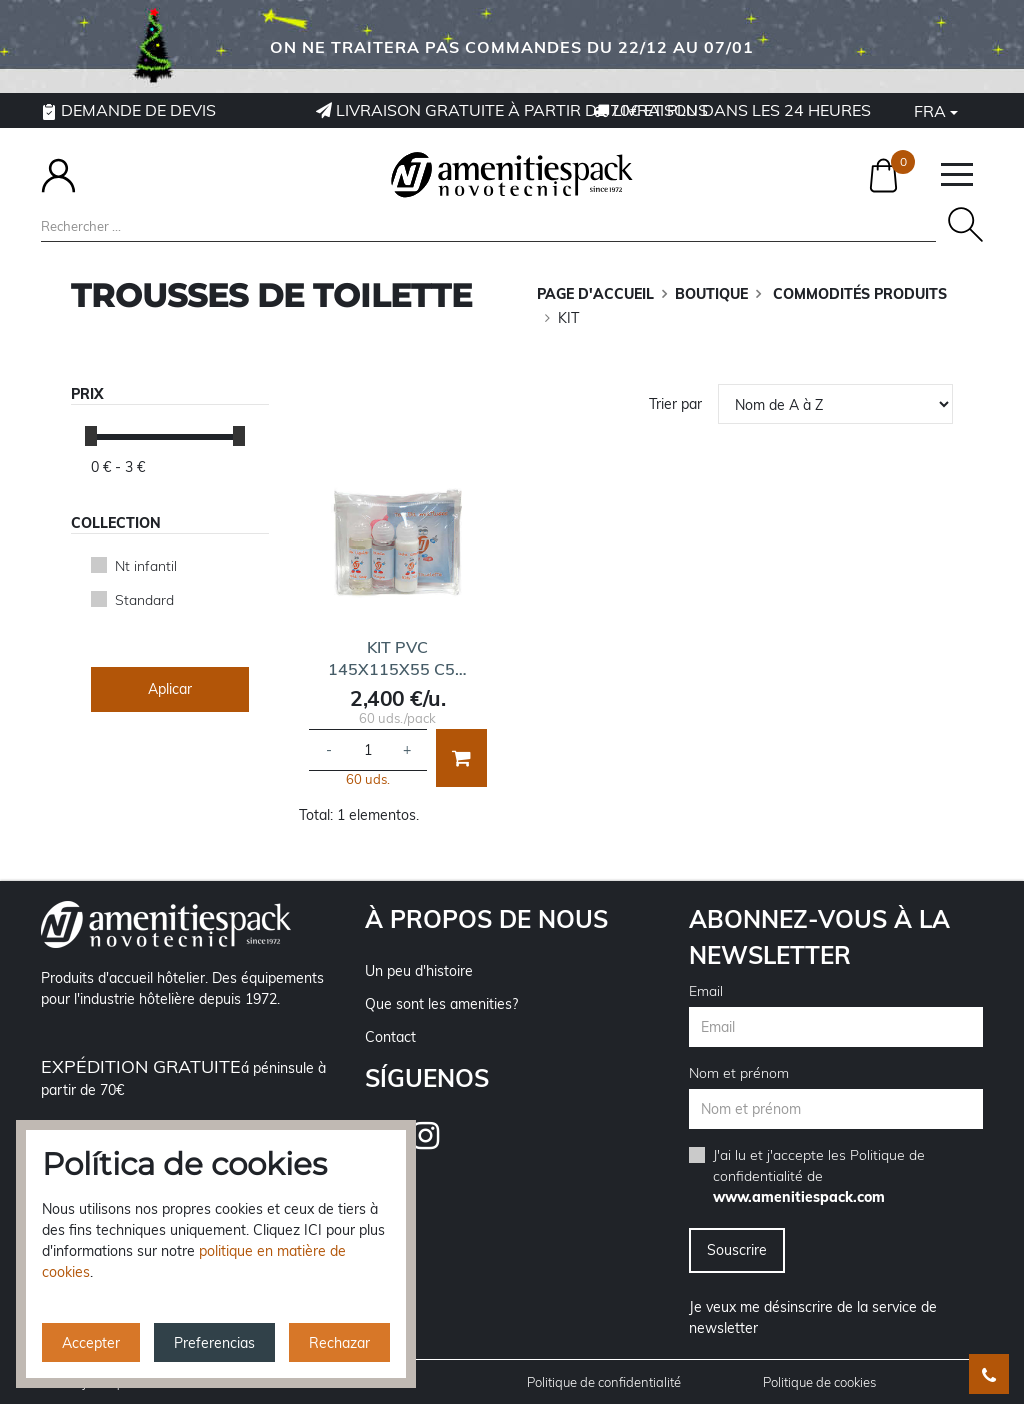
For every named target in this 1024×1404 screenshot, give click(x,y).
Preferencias (214, 1343)
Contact (390, 1037)
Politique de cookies (819, 1382)
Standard (144, 600)
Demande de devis (128, 110)
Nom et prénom (739, 1073)
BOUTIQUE (711, 294)
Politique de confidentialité (604, 1382)
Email (706, 991)
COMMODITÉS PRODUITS (858, 294)
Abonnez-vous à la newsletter (819, 937)
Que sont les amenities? (441, 1004)
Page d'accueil (595, 294)
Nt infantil (146, 566)
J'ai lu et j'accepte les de (819, 1176)
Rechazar (339, 1343)
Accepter (91, 1343)
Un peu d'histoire (419, 971)
